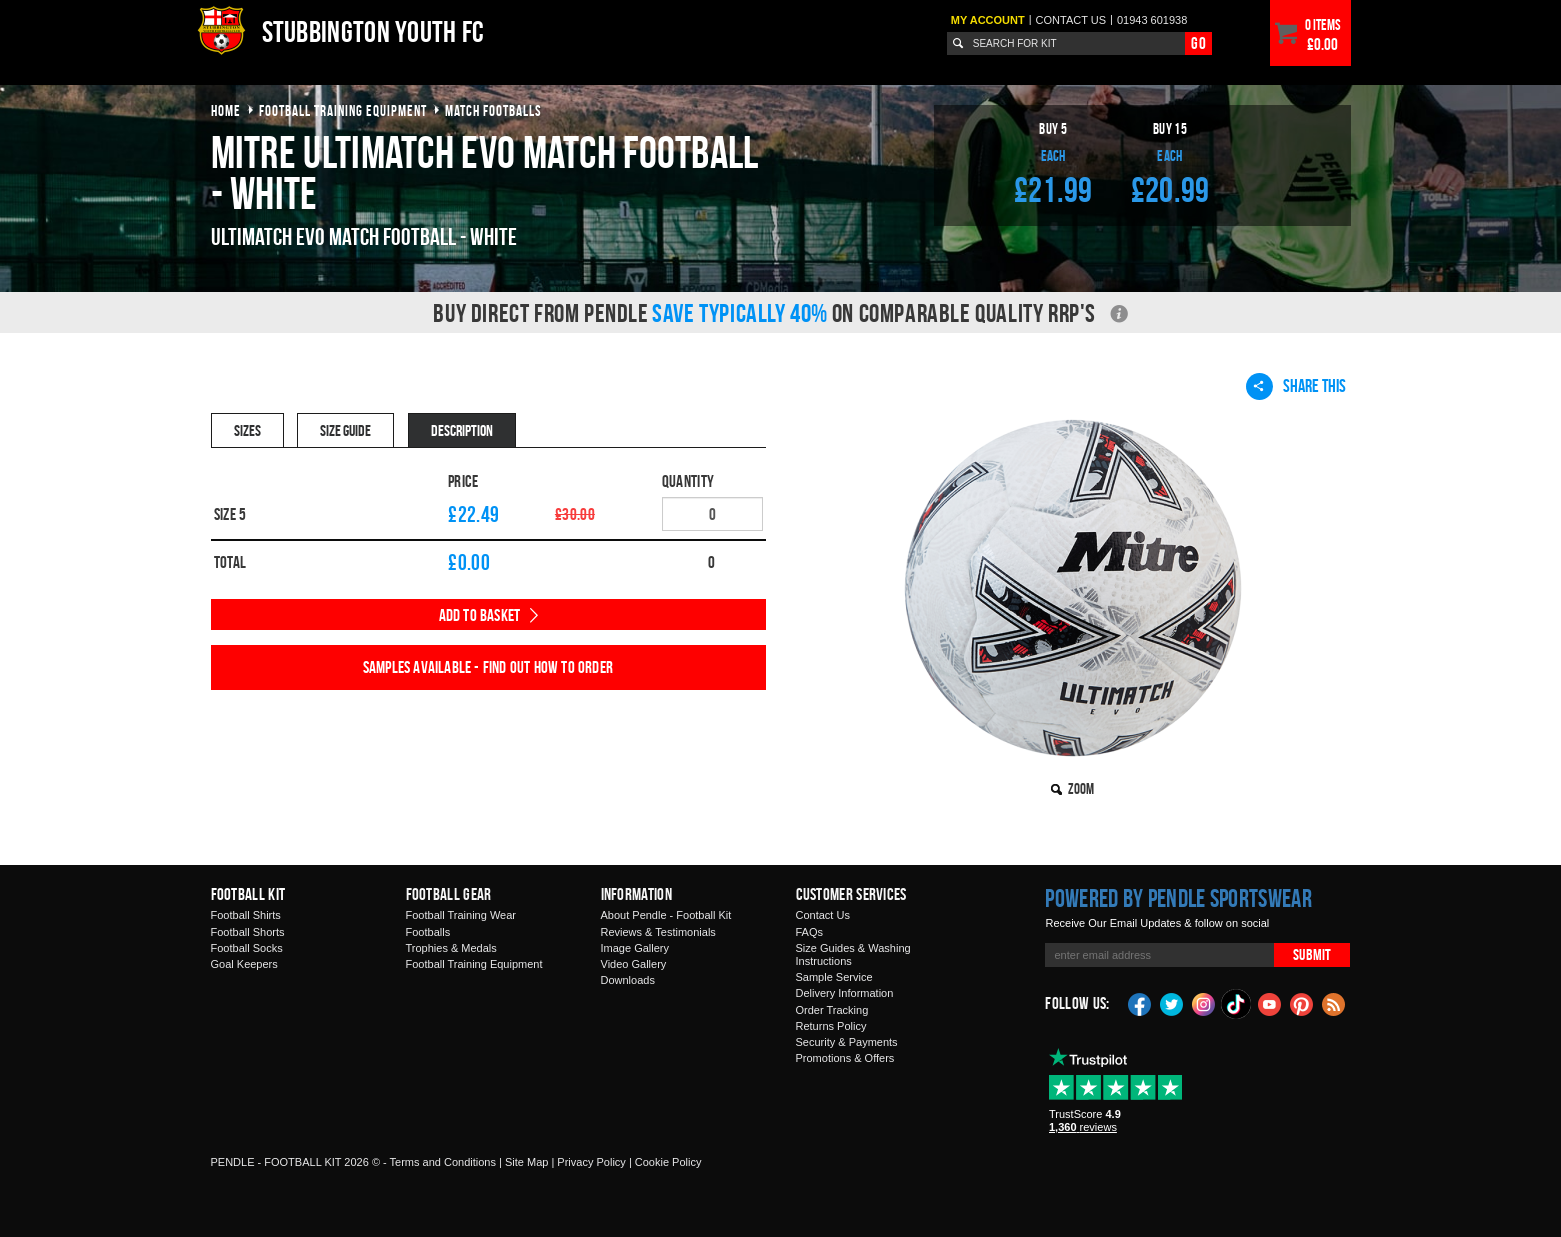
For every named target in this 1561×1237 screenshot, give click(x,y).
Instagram (1204, 1003)
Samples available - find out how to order (488, 667)
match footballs (493, 110)
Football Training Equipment (474, 964)
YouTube (1270, 1003)
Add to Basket (480, 615)
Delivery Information (845, 993)
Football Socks (247, 948)
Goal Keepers (244, 964)
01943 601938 (1152, 20)
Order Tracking (832, 1010)
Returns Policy (831, 1026)
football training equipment (343, 110)
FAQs (810, 932)
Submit (1312, 954)
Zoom (1081, 788)
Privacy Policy (591, 1162)
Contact (1071, 20)
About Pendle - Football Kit (666, 915)
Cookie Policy (668, 1162)
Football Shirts (246, 915)
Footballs (428, 932)
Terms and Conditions (443, 1162)
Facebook (1140, 1003)
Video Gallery (634, 964)
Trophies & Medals (451, 948)
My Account (988, 20)
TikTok (1237, 1004)
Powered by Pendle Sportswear (1178, 898)
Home (226, 110)
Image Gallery (635, 948)
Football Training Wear (461, 915)
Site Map (526, 1162)
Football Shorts (248, 932)
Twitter (1172, 1003)
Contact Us (823, 915)
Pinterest (1302, 1003)
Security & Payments (847, 1042)
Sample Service (834, 977)
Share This (1296, 386)
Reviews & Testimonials (658, 932)
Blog (1334, 1003)
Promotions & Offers (845, 1058)
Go (1198, 43)
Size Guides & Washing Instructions (853, 954)
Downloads (628, 980)
